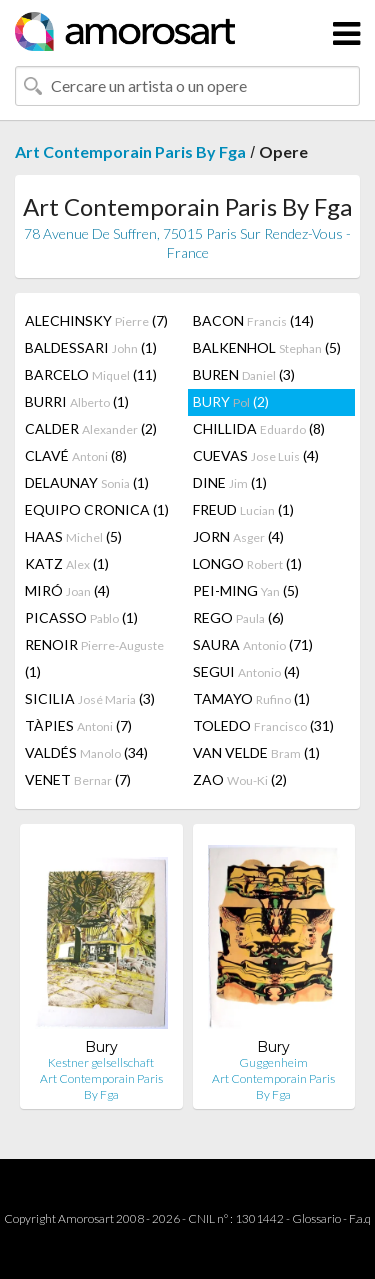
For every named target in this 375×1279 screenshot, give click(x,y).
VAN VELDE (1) (256, 752)
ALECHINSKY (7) (96, 320)
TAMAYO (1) (251, 698)
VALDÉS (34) (86, 752)
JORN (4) (238, 536)
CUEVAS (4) (256, 455)
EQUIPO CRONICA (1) (97, 509)
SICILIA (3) (90, 698)
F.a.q (360, 1218)
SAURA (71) (253, 644)
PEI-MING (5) (246, 590)
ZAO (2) (240, 779)
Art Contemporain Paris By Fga (130, 151)
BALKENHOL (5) (267, 347)
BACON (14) (253, 320)
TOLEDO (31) (263, 725)
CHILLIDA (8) (259, 428)
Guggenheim (273, 1062)
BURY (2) (231, 401)
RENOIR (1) (94, 658)
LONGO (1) (247, 563)
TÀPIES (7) (78, 725)
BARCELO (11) (91, 374)
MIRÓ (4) (67, 590)
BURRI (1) (77, 401)
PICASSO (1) (81, 617)
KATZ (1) (67, 563)
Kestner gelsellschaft (101, 1062)
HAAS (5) (73, 536)
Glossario (316, 1218)
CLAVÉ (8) (76, 455)
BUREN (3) (244, 374)
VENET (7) (78, 779)
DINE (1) (230, 482)
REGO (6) (238, 617)
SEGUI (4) (246, 671)
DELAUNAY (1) (87, 482)
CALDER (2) (91, 428)
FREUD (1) (243, 509)
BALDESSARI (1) (91, 347)
